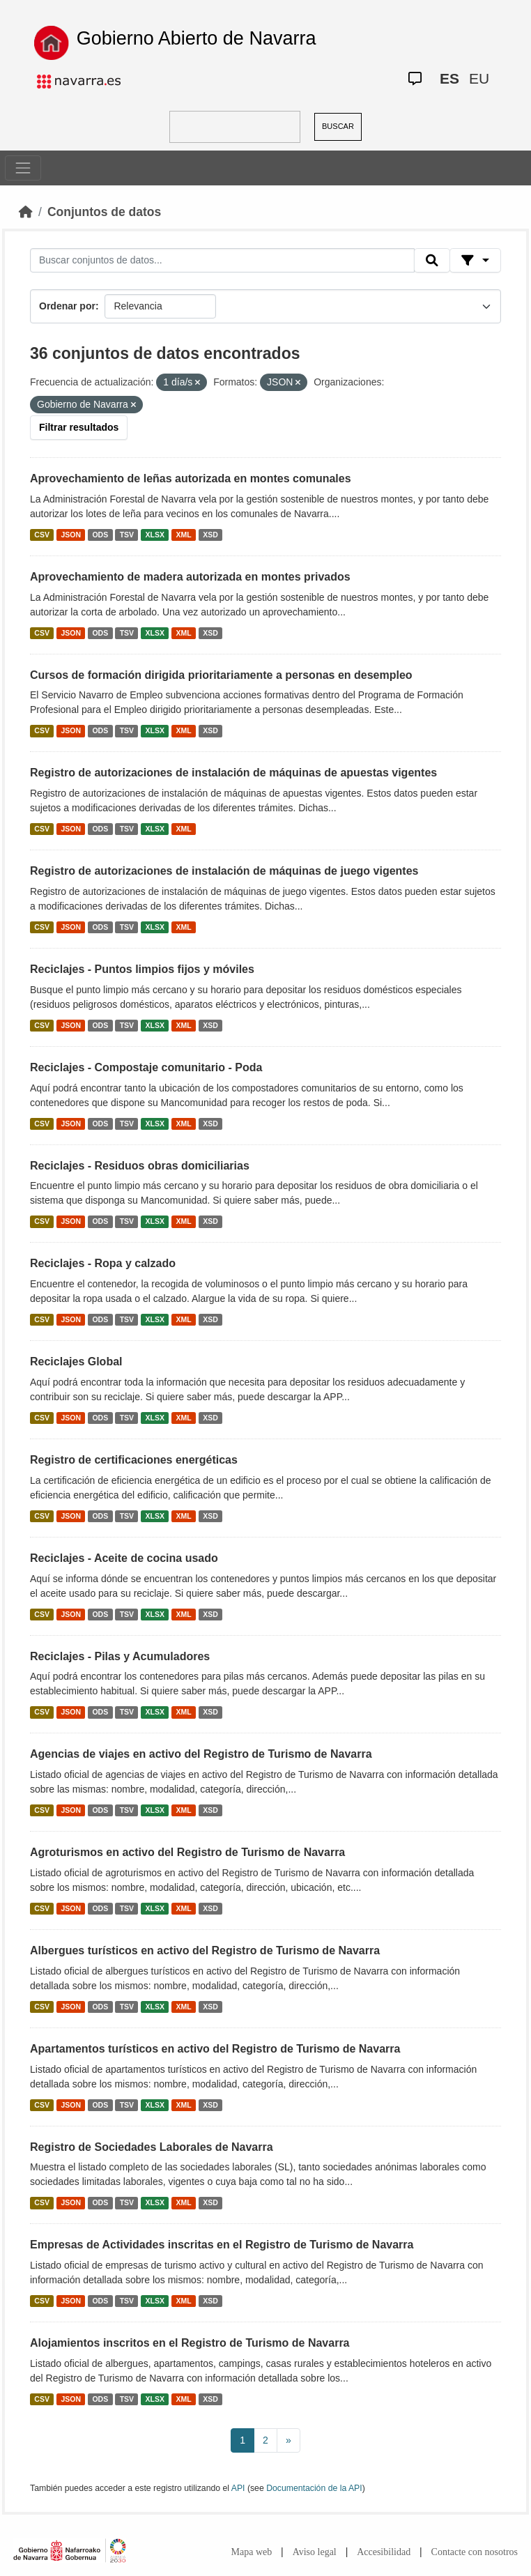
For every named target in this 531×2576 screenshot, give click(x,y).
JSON (71, 534)
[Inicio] (26, 212)
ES (449, 78)
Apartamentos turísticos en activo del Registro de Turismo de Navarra (215, 2049)
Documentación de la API (314, 2488)
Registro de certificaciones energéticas (134, 1460)
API (238, 2488)
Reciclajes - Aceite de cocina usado (124, 1558)
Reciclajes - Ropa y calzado (103, 1263)
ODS (100, 534)
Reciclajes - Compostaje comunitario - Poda (146, 1067)
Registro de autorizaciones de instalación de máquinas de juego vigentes (224, 871)
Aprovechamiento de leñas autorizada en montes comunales (190, 478)
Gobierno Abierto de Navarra (196, 38)
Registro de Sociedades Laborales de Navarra (151, 2147)
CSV (41, 534)
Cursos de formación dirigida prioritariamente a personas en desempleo (221, 675)
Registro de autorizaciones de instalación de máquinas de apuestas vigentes (233, 773)
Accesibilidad (383, 2552)
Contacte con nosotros (474, 2552)
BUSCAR (338, 126)
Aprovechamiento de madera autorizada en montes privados (190, 577)
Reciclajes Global (76, 1361)
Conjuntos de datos (104, 212)
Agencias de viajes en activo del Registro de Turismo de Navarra (201, 1754)
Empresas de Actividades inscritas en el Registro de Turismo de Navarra (221, 2245)
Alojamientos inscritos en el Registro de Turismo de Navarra (190, 2343)
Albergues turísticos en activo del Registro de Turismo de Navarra (205, 1950)
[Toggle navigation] (23, 168)
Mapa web (251, 2552)
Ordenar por (67, 306)
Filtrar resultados (78, 427)
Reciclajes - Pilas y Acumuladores (120, 1656)
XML (184, 534)
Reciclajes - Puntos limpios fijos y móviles (142, 969)
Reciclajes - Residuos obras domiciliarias (139, 1166)
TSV (127, 534)
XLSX (155, 534)
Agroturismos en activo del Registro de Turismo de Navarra (187, 1852)
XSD (210, 534)
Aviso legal (315, 2552)
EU (479, 78)
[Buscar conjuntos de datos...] (222, 260)
